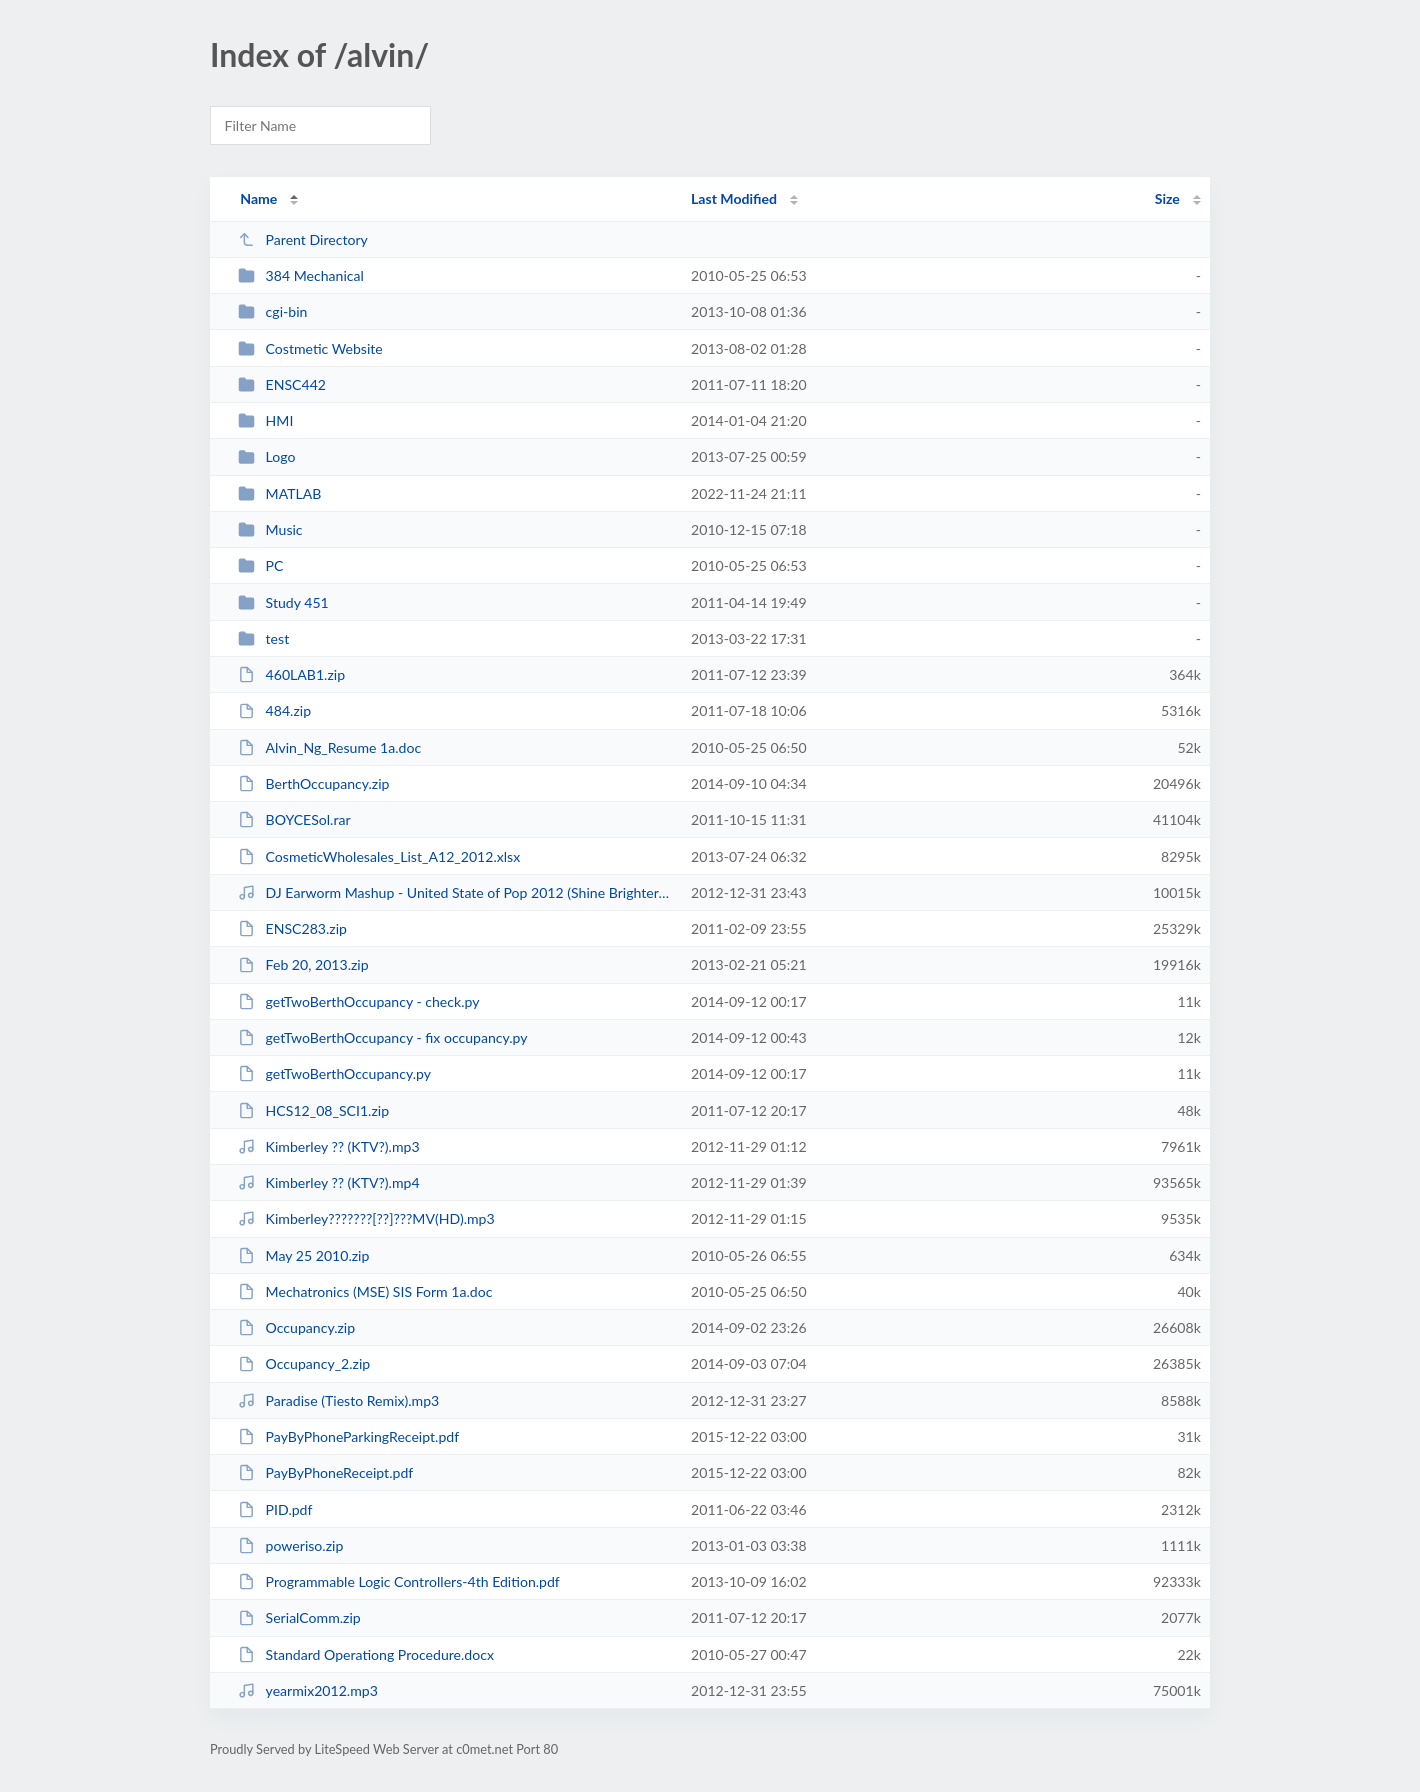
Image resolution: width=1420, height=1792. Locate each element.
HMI (265, 420)
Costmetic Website (310, 348)
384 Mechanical (301, 275)
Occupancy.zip (296, 1327)
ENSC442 (282, 384)
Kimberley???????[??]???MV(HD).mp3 (366, 1218)
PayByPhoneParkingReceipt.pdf (348, 1436)
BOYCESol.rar (294, 819)
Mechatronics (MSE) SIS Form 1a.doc (365, 1291)
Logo (266, 456)
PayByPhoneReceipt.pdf (325, 1472)
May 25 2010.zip (303, 1255)
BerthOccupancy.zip (313, 783)
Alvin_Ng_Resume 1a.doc (329, 747)
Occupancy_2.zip (304, 1363)
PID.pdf (275, 1509)
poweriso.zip (290, 1545)
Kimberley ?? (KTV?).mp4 (328, 1182)
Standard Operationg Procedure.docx (366, 1654)
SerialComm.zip (299, 1617)
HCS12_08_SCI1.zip (313, 1110)
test (263, 638)
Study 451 (283, 602)
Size (1167, 198)
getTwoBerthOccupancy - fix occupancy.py (382, 1037)
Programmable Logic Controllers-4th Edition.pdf (399, 1581)
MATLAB (279, 493)
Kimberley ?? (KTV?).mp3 (328, 1146)
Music (270, 529)
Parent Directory (303, 239)
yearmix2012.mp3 (308, 1690)
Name (258, 198)
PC (260, 565)
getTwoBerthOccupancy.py (334, 1073)
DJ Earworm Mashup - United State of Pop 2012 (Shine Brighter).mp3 (455, 892)
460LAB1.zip (291, 674)
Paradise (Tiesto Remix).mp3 (338, 1400)
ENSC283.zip (292, 928)
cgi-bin (272, 311)
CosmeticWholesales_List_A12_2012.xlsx (379, 856)
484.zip (274, 710)
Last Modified (734, 198)
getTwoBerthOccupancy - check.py (358, 1001)
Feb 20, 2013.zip (303, 964)
